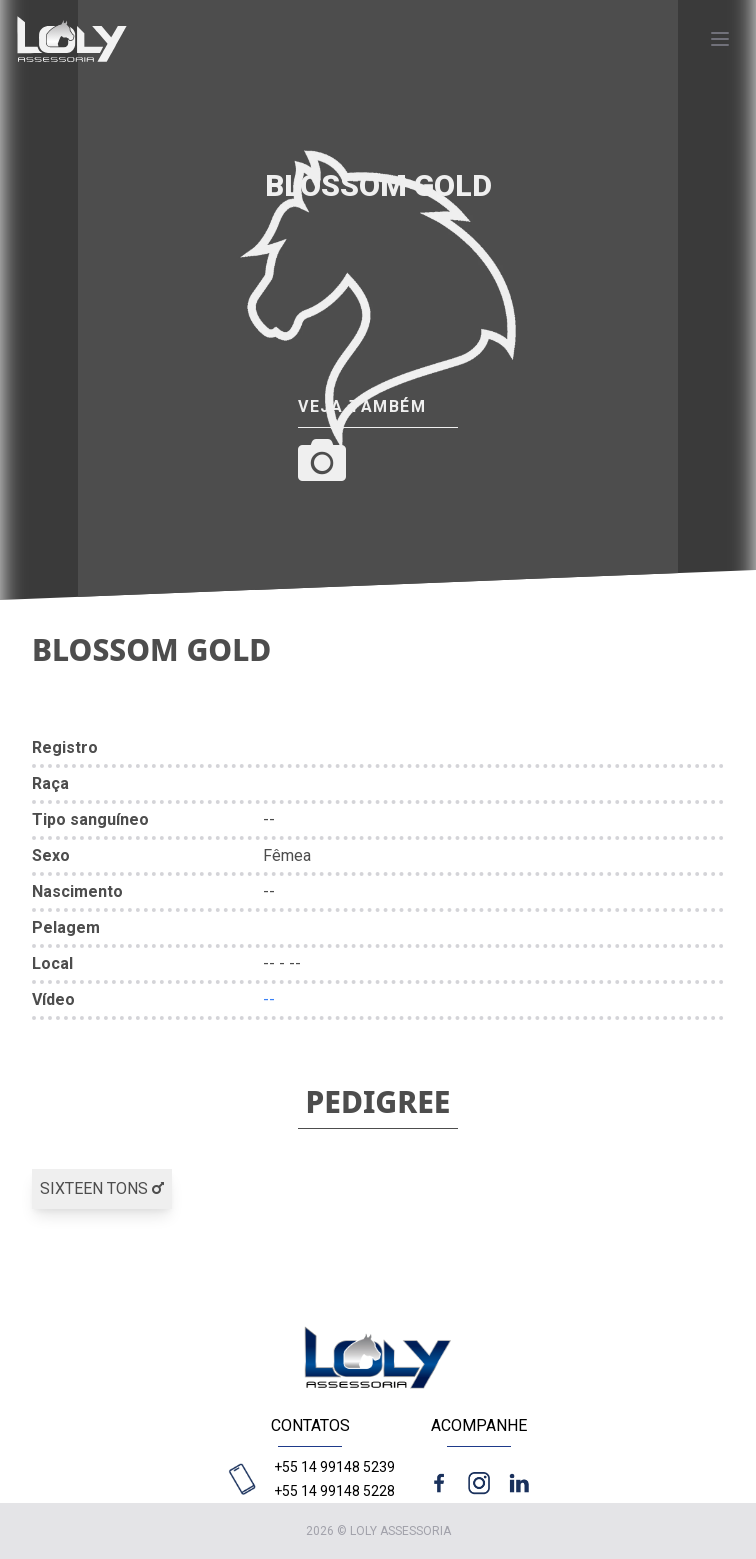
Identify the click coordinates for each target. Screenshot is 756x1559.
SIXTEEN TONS (102, 1188)
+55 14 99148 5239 (334, 1467)
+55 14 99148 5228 (334, 1491)
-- (269, 999)
